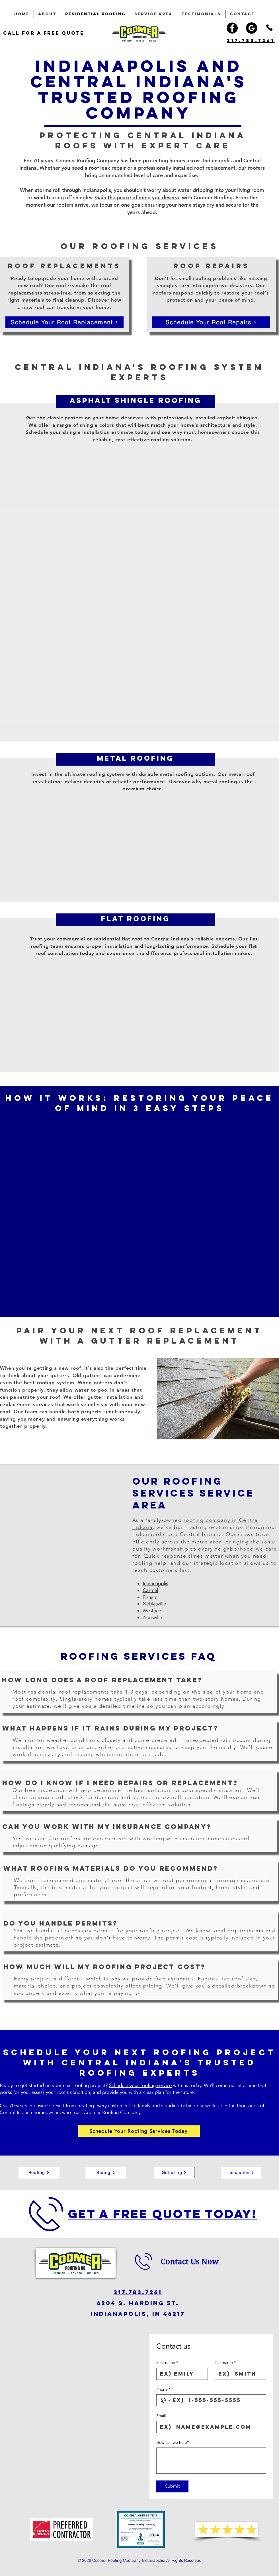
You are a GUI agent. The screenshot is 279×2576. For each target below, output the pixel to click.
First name (167, 2363)
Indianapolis (155, 1583)
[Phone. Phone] (216, 2400)
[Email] (209, 2427)
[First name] (180, 2374)
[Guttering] (174, 2172)
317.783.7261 (138, 2292)
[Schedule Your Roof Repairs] (211, 322)
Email (161, 2416)
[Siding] (106, 2172)
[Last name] (238, 2374)
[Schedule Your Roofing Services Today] (139, 2131)
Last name (225, 2363)
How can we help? (172, 2442)
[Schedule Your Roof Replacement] (64, 322)
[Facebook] (232, 28)
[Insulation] (241, 2172)
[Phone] (269, 27)
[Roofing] (39, 2172)
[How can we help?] (211, 2460)
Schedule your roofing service (140, 2085)
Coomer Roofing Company (88, 160)
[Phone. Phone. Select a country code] (165, 2400)
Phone (163, 2389)
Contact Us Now (189, 2261)
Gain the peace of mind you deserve (137, 197)
